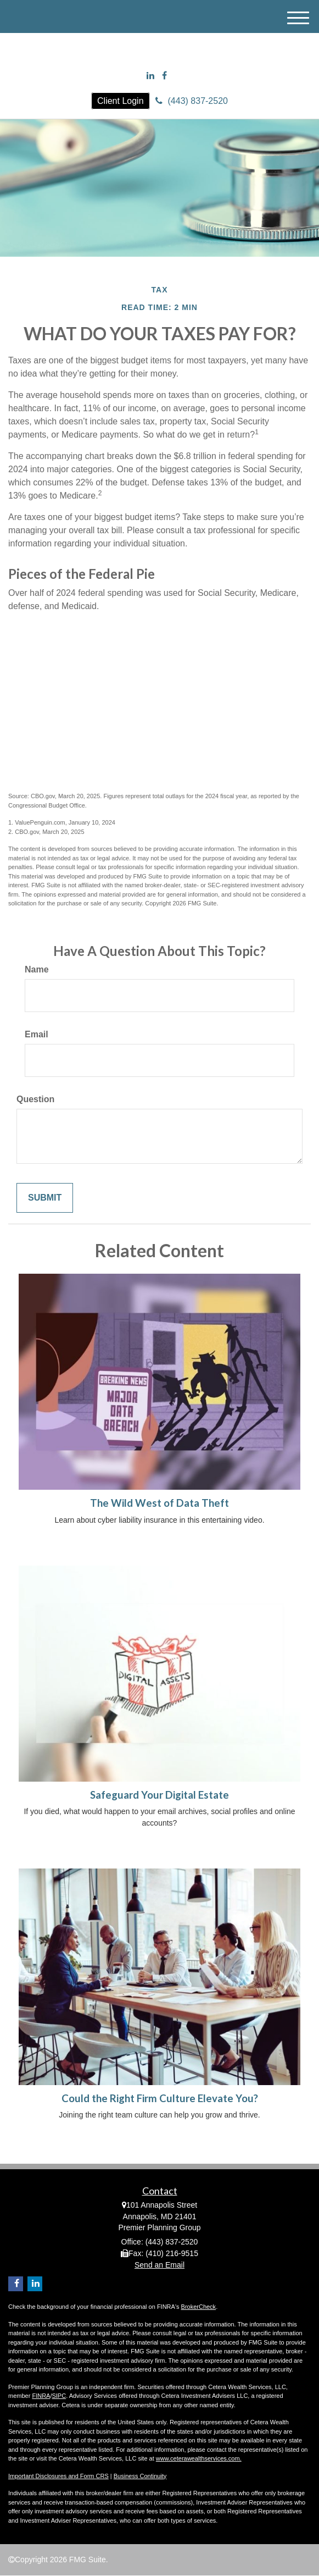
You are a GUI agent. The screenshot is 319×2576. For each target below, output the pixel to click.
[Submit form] (44, 1198)
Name (37, 969)
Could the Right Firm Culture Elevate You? (159, 2098)
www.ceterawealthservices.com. (199, 2458)
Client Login (120, 101)
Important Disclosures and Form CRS (58, 2476)
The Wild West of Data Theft (159, 1503)
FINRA (41, 2395)
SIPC (59, 2395)
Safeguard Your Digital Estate (159, 1795)
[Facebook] (164, 76)
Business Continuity (140, 2476)
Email (36, 1034)
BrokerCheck (198, 2306)
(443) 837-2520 (191, 101)
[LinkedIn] (150, 76)
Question (35, 1099)
